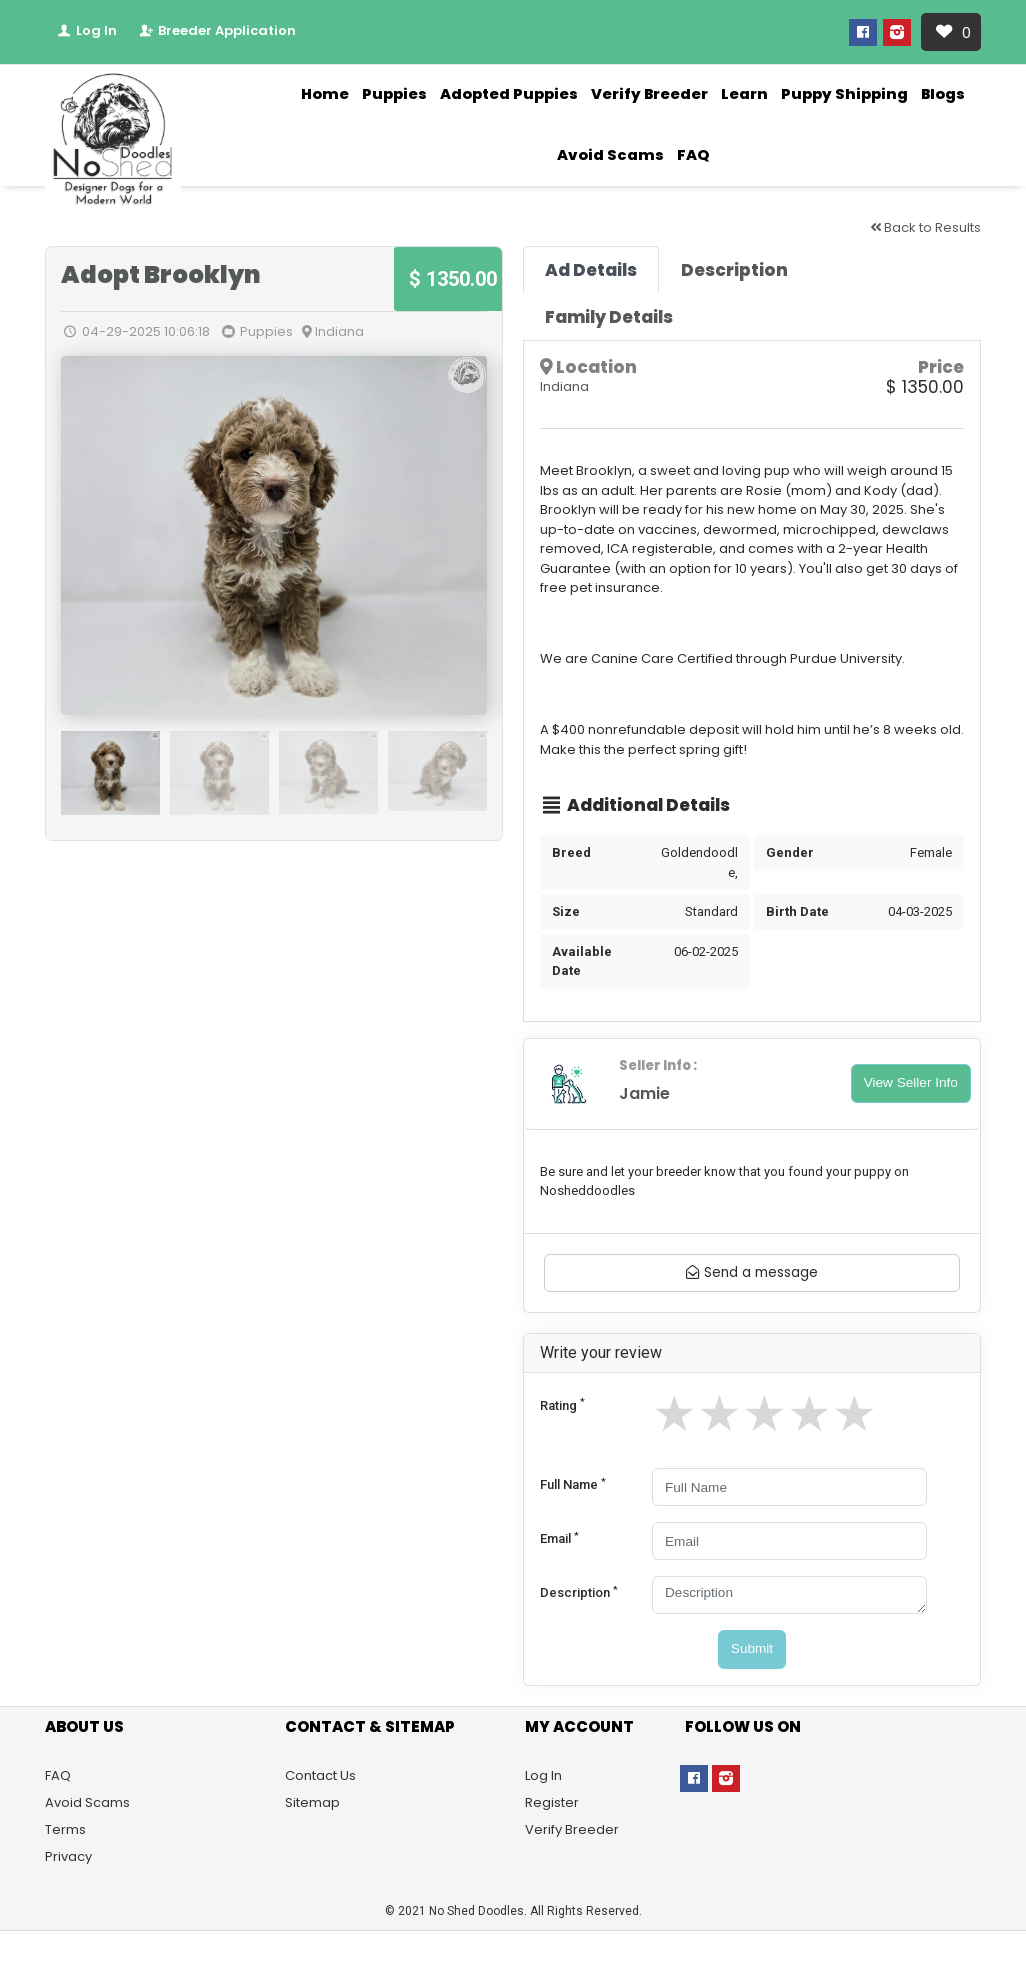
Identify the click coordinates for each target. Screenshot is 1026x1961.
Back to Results (925, 227)
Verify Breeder (649, 94)
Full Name (573, 1484)
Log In (86, 30)
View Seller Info (911, 1082)
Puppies (394, 94)
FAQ (693, 155)
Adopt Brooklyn (161, 274)
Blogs (943, 94)
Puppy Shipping (844, 94)
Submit (752, 1648)
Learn (744, 94)
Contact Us (320, 1775)
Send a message (752, 1272)
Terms (65, 1829)
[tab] (591, 270)
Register (552, 1802)
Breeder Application (216, 30)
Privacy (68, 1856)
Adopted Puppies (509, 94)
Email (559, 1538)
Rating (562, 1404)
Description (579, 1592)
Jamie (644, 1093)
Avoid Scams (610, 155)
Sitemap (312, 1802)
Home (325, 94)
